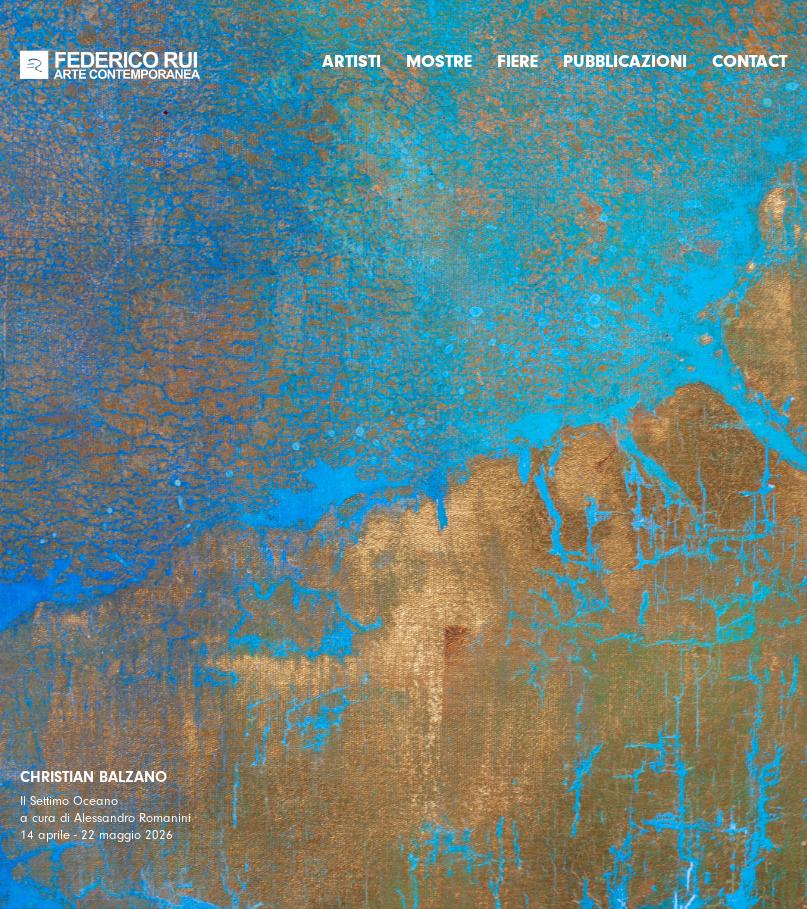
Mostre (439, 61)
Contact (749, 61)
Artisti (351, 61)
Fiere (517, 61)
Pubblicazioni (625, 61)
